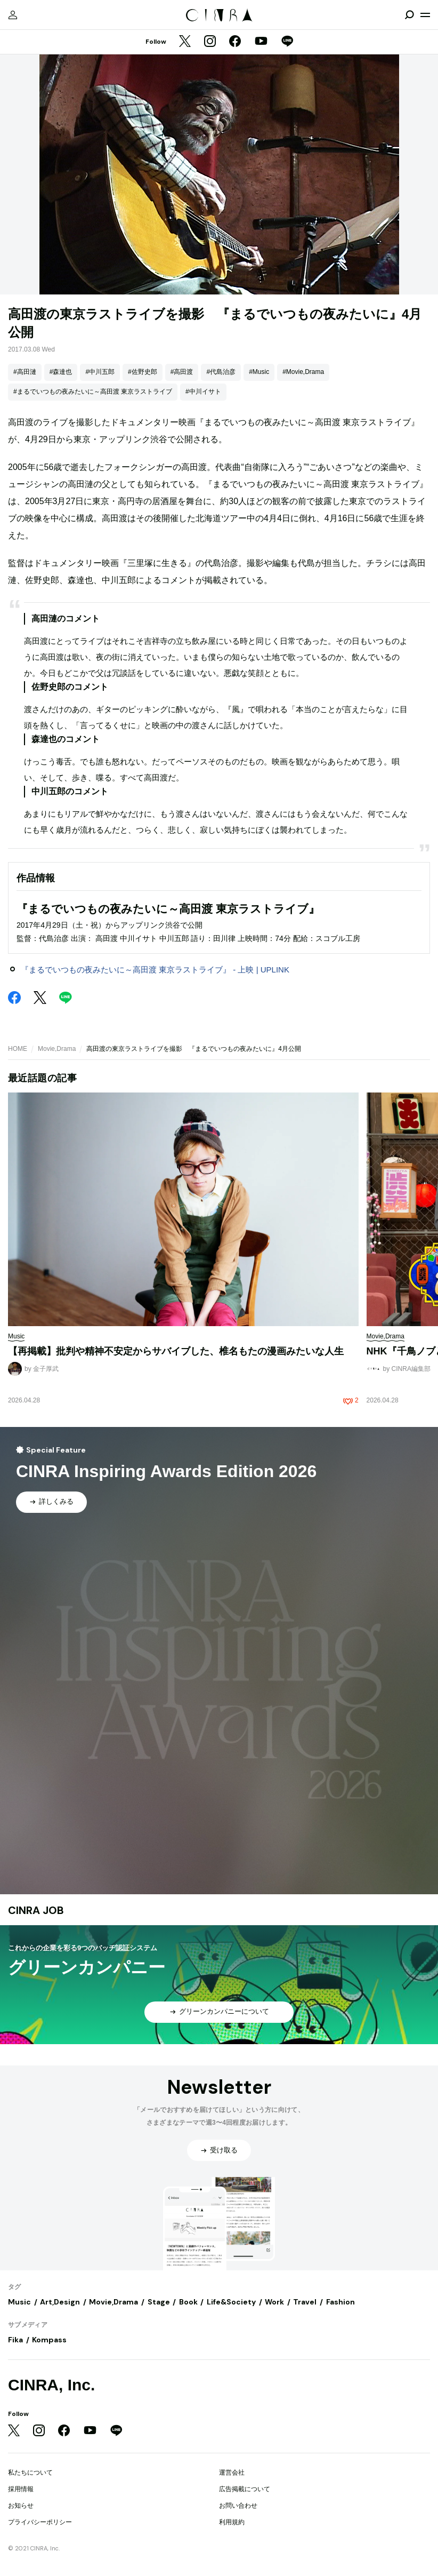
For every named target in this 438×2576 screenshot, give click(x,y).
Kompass (49, 2339)
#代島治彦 (221, 372)
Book (188, 2302)
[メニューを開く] (425, 15)
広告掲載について (244, 2489)
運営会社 (232, 2472)
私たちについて (30, 2472)
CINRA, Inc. (51, 2385)
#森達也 (61, 372)
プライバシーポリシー (40, 2522)
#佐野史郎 (142, 372)
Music (19, 2302)
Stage (159, 2302)
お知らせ (21, 2505)
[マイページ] (13, 15)
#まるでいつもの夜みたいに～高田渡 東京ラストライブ (92, 391)
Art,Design (60, 2302)
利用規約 (232, 2522)
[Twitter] (185, 42)
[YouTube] (261, 42)
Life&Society (231, 2302)
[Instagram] (210, 42)
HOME (17, 1048)
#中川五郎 (100, 372)
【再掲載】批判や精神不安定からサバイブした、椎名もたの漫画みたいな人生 (176, 1351)
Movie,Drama (57, 1048)
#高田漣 (24, 372)
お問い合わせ (238, 2505)
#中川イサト (203, 391)
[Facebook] (235, 42)
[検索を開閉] (409, 15)
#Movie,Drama (303, 372)
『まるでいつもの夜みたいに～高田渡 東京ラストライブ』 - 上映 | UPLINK (155, 969)
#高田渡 (182, 372)
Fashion (340, 2302)
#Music (259, 372)
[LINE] (287, 42)
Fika (15, 2339)
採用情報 (21, 2489)
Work (274, 2302)
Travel (305, 2302)
